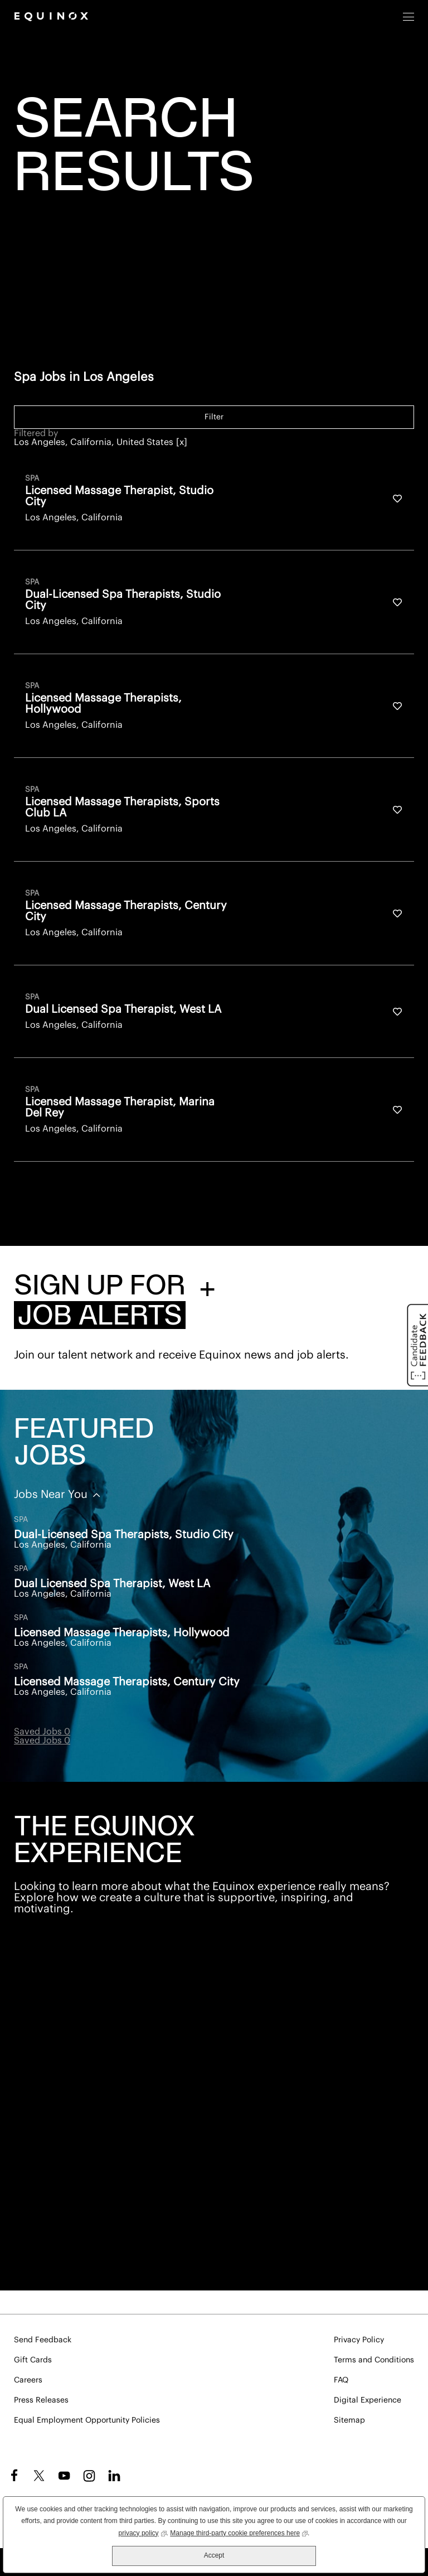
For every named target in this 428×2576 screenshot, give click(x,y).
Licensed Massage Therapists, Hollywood (122, 1633)
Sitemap (349, 2420)
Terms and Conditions (374, 2360)
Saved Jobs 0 (42, 1731)
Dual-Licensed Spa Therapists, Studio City (124, 1534)
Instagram (89, 2475)
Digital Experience (367, 2400)
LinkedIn (114, 2475)
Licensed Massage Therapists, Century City (127, 1682)
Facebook (13, 2475)
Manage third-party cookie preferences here (239, 2532)
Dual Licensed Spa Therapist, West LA (112, 1583)
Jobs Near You (52, 1494)
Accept (214, 2555)
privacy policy (143, 2532)
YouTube (64, 2475)
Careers (28, 2380)
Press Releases (41, 2400)
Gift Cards (33, 2360)
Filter (214, 417)
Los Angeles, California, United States (93, 442)
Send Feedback (42, 2340)
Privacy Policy (359, 2340)
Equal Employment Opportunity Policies (87, 2420)
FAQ (341, 2380)
